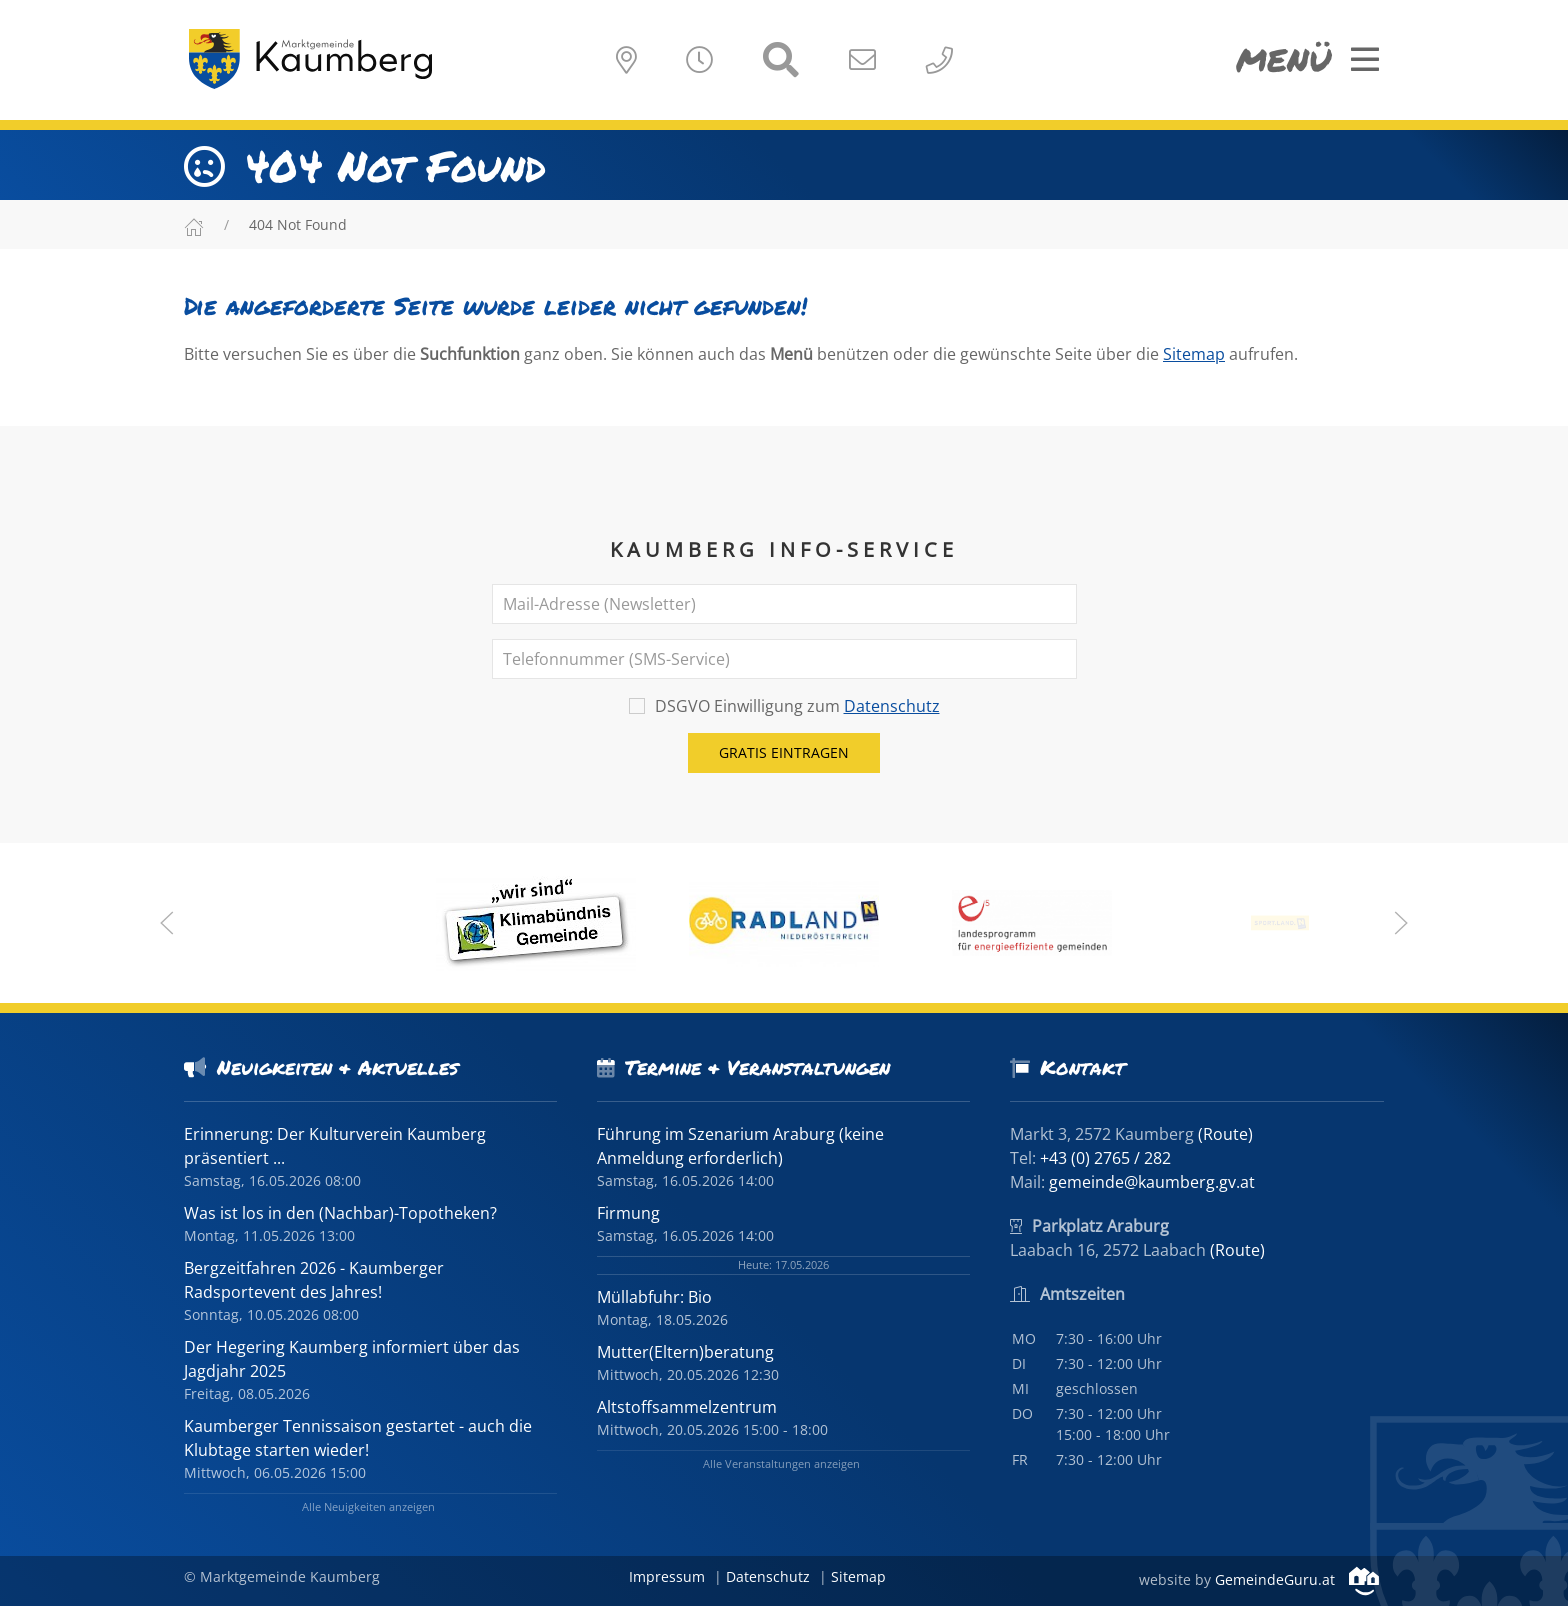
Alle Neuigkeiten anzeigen (368, 1506)
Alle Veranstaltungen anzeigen (781, 1463)
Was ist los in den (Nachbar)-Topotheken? (340, 1213)
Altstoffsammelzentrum (687, 1407)
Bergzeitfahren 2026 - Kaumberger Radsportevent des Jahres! (314, 1280)
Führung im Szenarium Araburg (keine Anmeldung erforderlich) (740, 1146)
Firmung (628, 1213)
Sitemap (1194, 354)
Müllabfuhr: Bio (654, 1297)
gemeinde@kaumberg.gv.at (1152, 1182)
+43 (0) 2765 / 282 (1105, 1158)
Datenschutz (892, 706)
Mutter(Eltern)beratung (685, 1352)
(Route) (1225, 1134)
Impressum (667, 1576)
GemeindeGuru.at (1297, 1579)
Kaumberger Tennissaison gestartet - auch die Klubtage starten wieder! (358, 1438)
